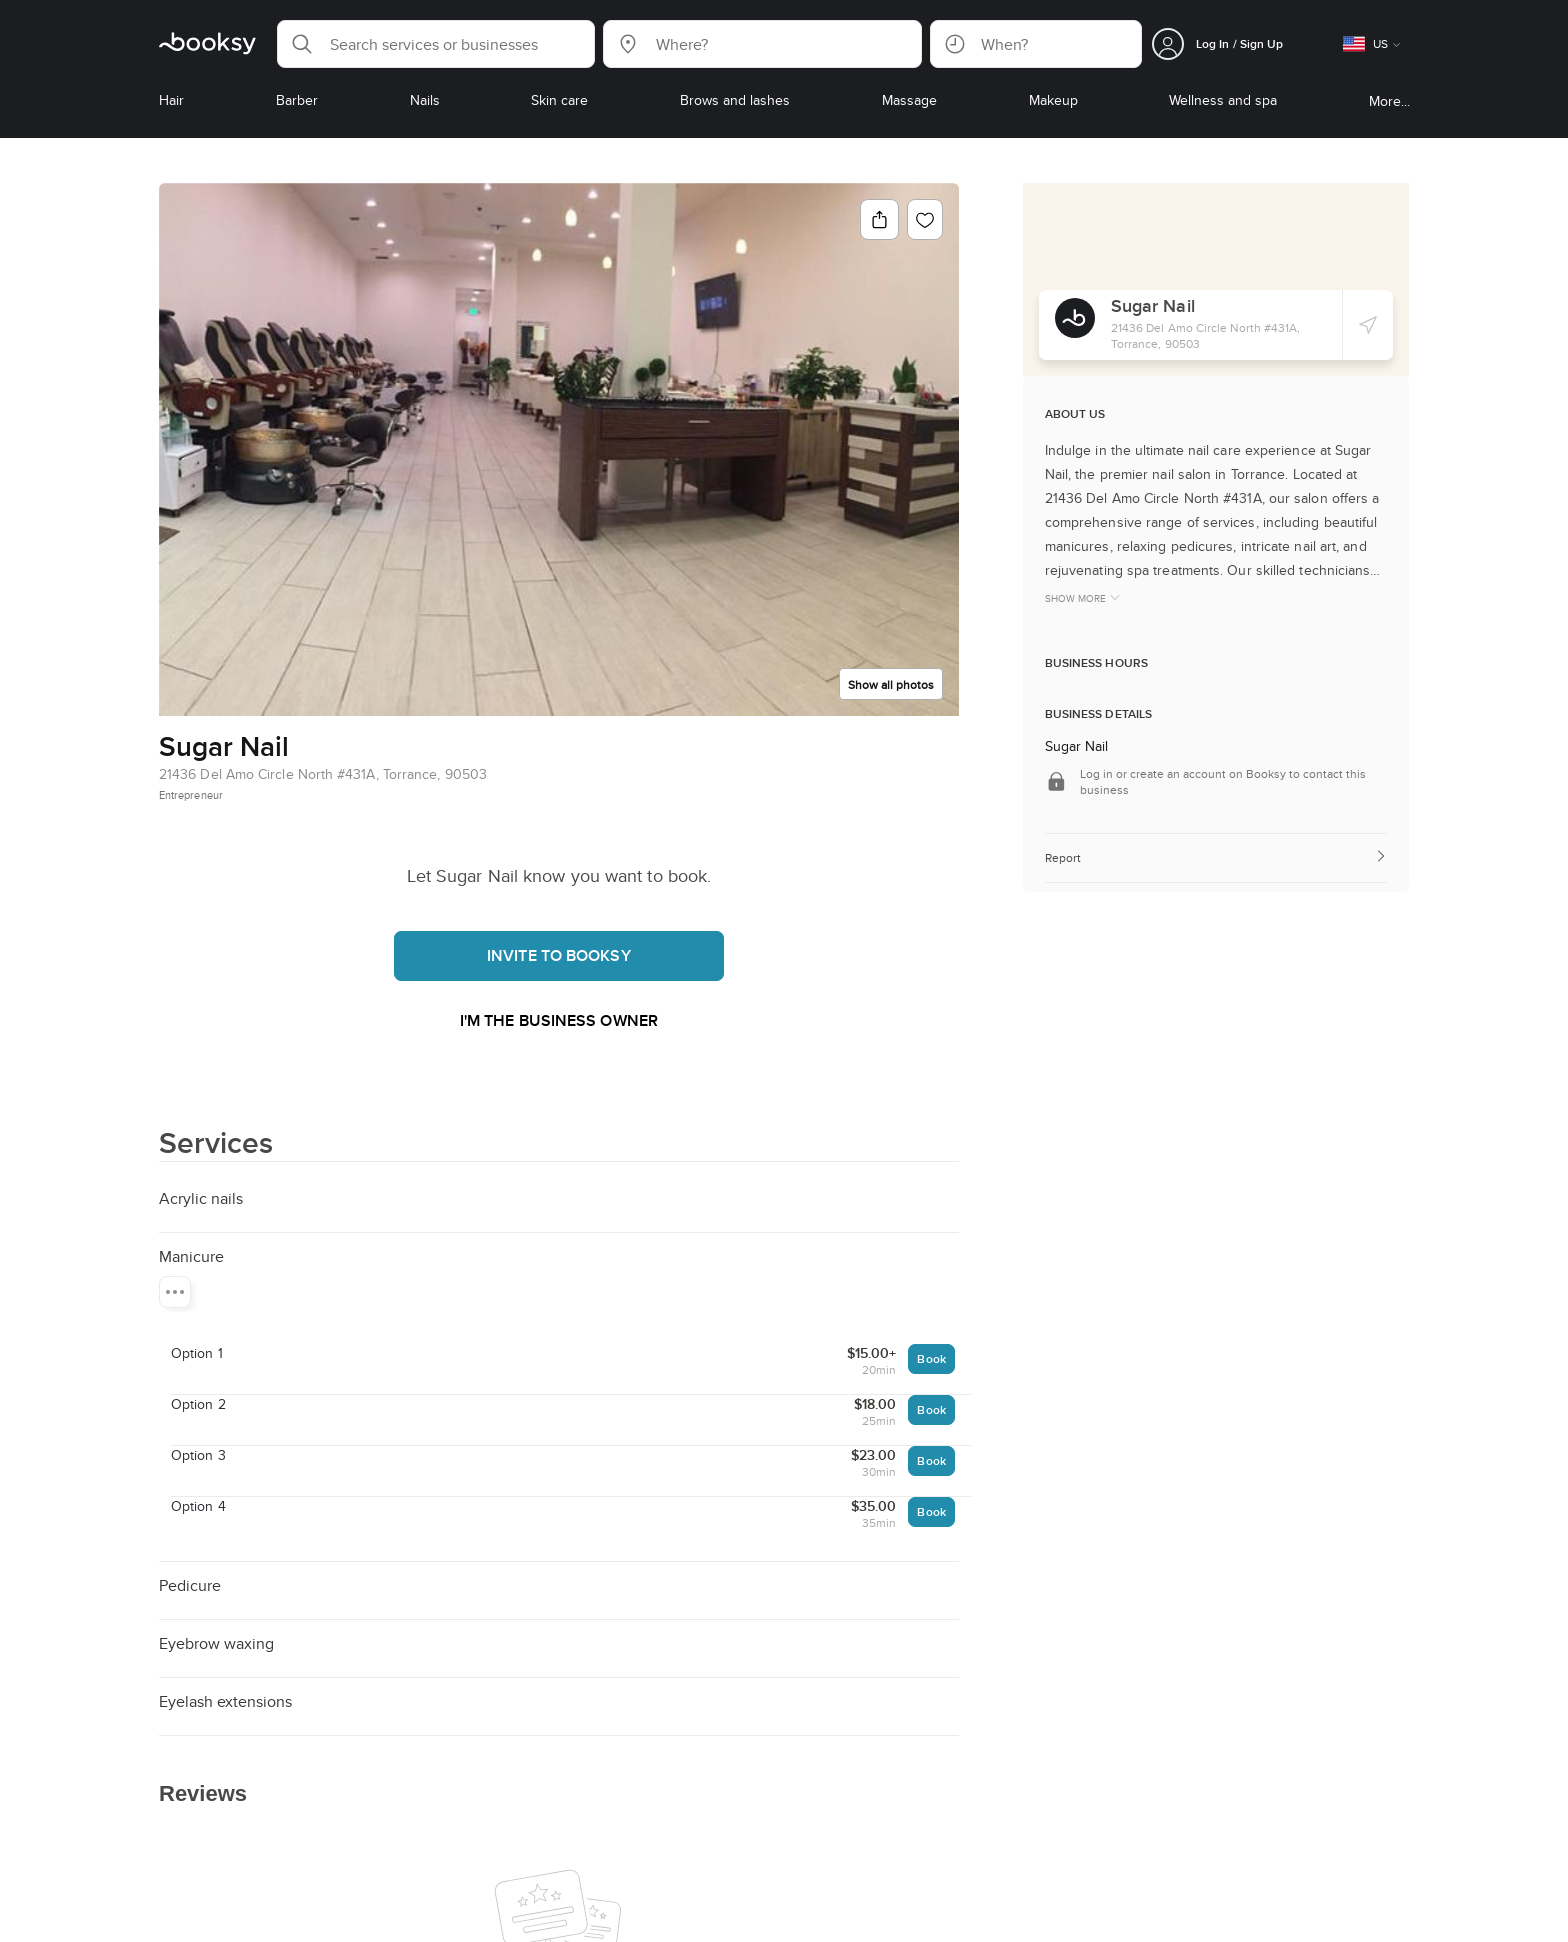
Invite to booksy (559, 955)
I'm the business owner (559, 1020)
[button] (436, 44)
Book (931, 1358)
